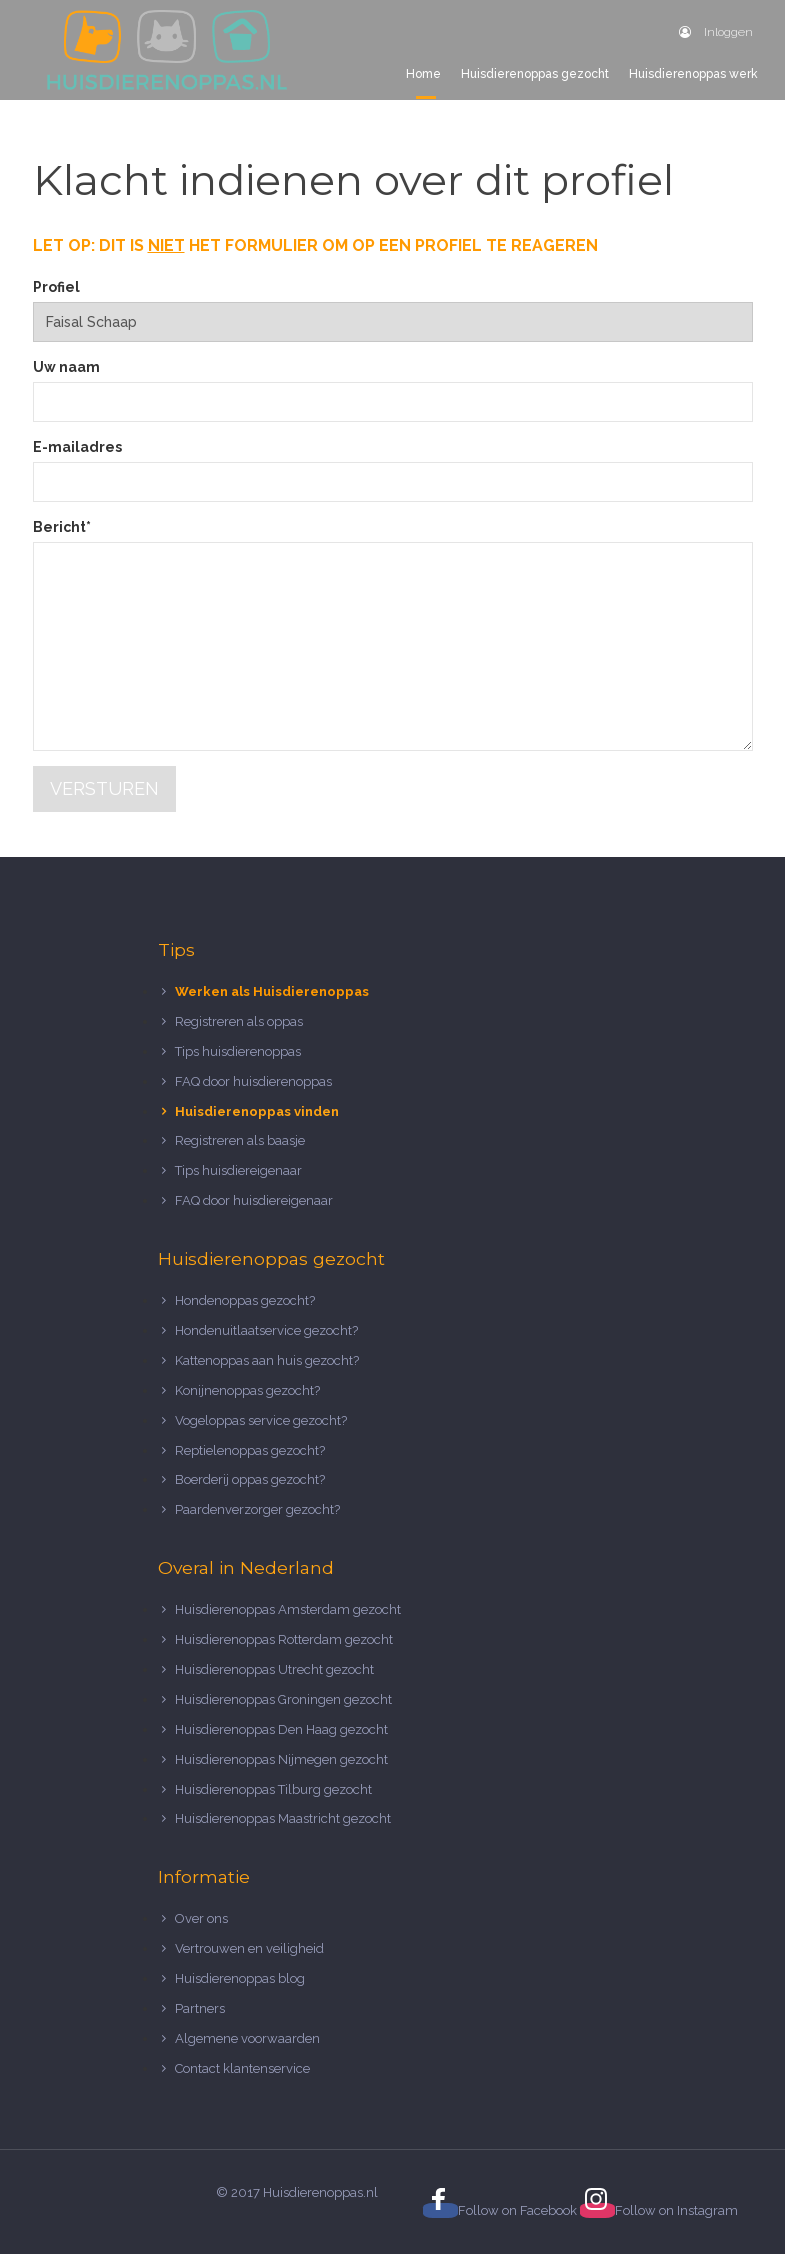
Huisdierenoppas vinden (257, 1111)
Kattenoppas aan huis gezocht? (267, 1360)
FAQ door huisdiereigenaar (254, 1200)
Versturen (104, 788)
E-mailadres (77, 447)
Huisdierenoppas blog (240, 1978)
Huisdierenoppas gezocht (535, 74)
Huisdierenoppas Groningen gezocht (283, 1699)
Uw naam (66, 367)
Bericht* (62, 527)
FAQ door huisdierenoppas (255, 1081)
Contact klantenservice (242, 2068)
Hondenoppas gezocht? (245, 1300)
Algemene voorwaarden (247, 2038)
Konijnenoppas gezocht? (247, 1390)
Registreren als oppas (239, 1021)
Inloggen (716, 32)
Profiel (56, 287)
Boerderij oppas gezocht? (250, 1479)
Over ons (201, 1918)
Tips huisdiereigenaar (238, 1170)
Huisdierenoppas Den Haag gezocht (281, 1729)
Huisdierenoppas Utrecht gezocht (274, 1669)
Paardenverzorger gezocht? (257, 1509)
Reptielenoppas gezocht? (250, 1450)
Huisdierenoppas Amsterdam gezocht (288, 1609)
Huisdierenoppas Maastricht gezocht (283, 1818)
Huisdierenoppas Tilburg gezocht (273, 1789)
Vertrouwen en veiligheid (249, 1948)
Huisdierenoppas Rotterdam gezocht (284, 1639)
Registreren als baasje (240, 1140)
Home (423, 74)
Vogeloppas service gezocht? (261, 1420)
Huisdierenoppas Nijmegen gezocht (281, 1759)
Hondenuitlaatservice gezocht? (266, 1330)
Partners (200, 2008)
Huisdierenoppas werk (693, 74)
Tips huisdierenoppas (238, 1051)
